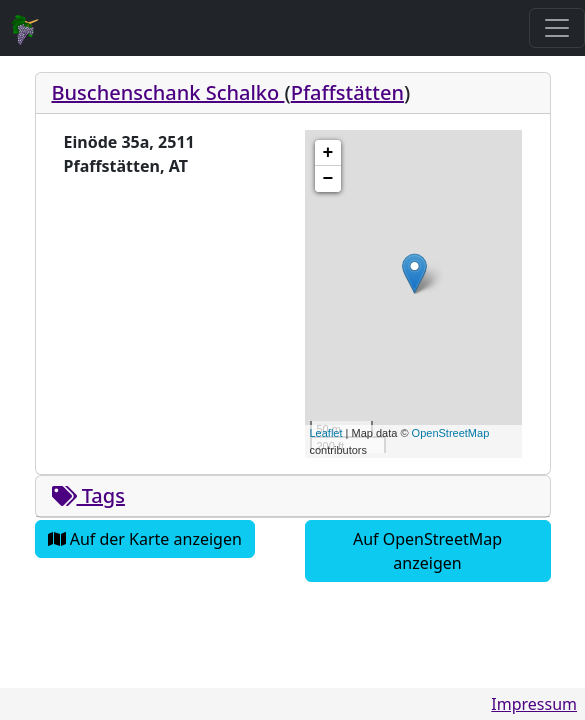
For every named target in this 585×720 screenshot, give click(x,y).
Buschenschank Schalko (168, 92)
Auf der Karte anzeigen (145, 539)
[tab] (293, 93)
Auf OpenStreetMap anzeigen (427, 551)
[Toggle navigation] (557, 28)
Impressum (534, 704)
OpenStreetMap (451, 433)
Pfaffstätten (347, 92)
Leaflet (326, 433)
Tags (88, 495)
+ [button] (328, 153)
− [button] (328, 179)
